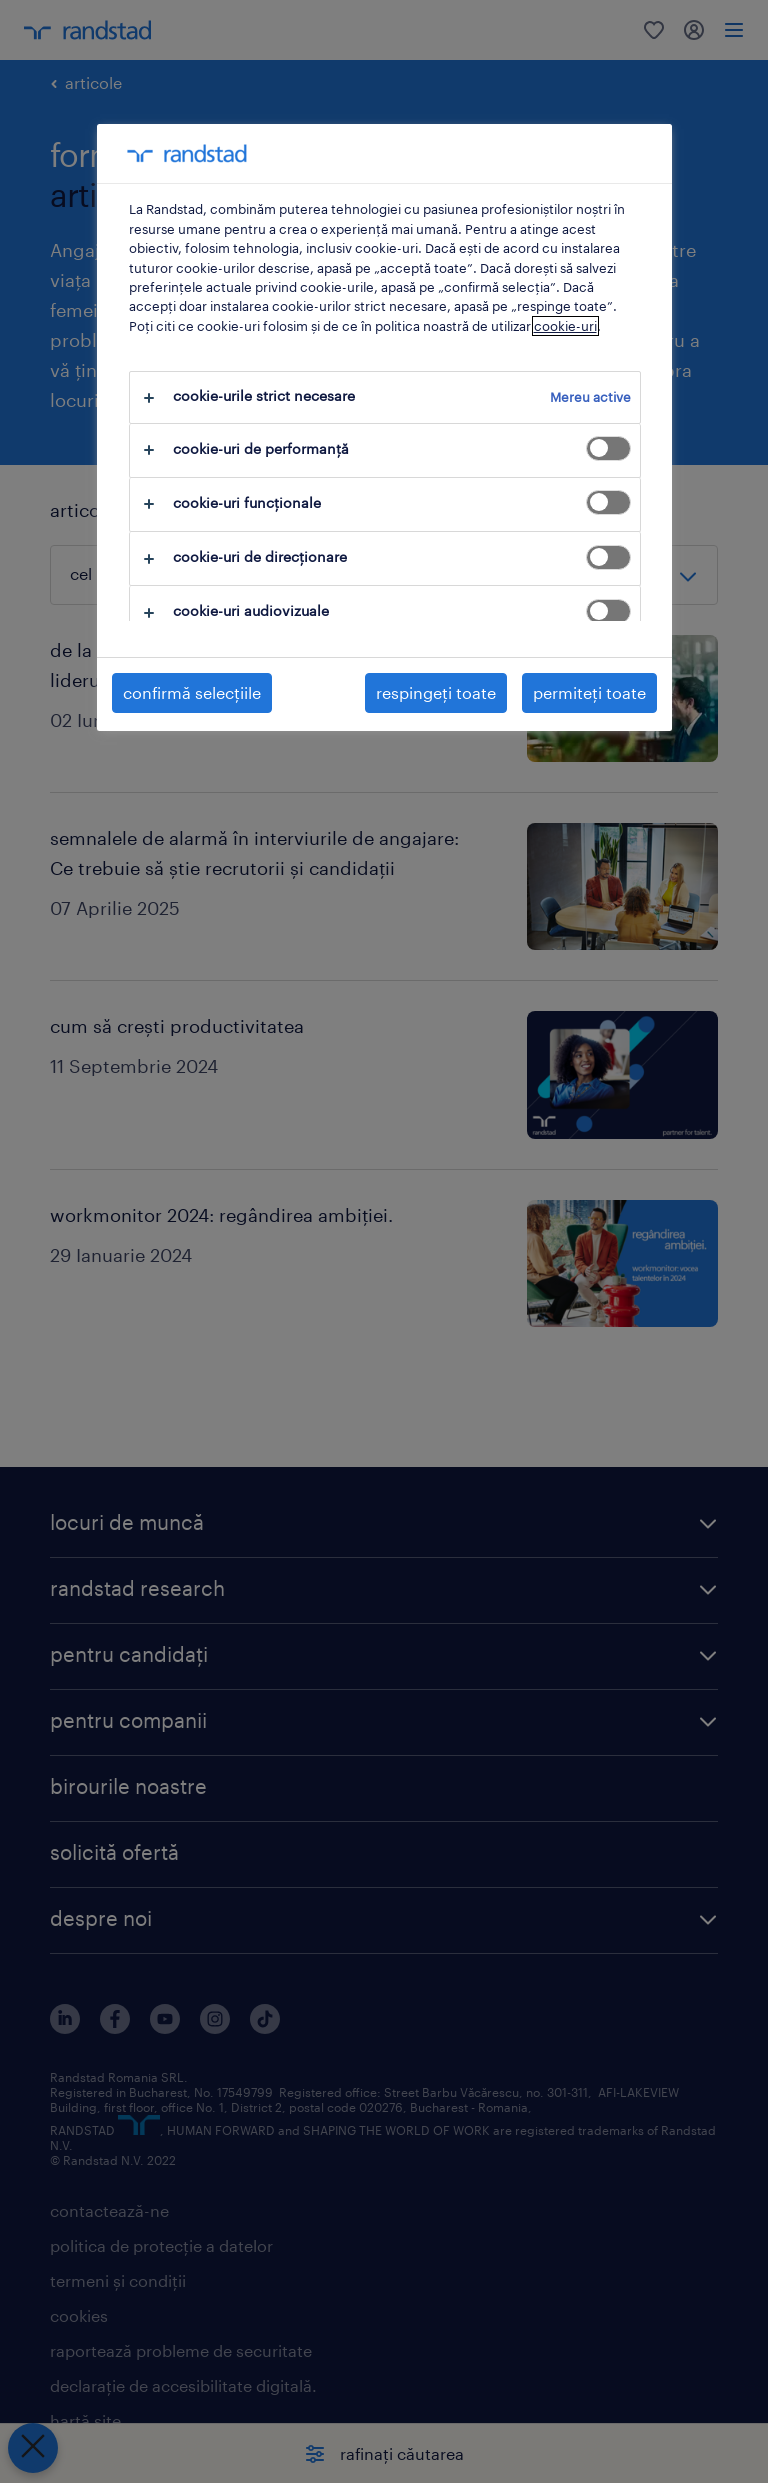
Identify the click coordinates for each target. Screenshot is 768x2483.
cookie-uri (565, 326)
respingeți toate (436, 692)
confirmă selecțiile (192, 692)
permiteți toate (589, 692)
